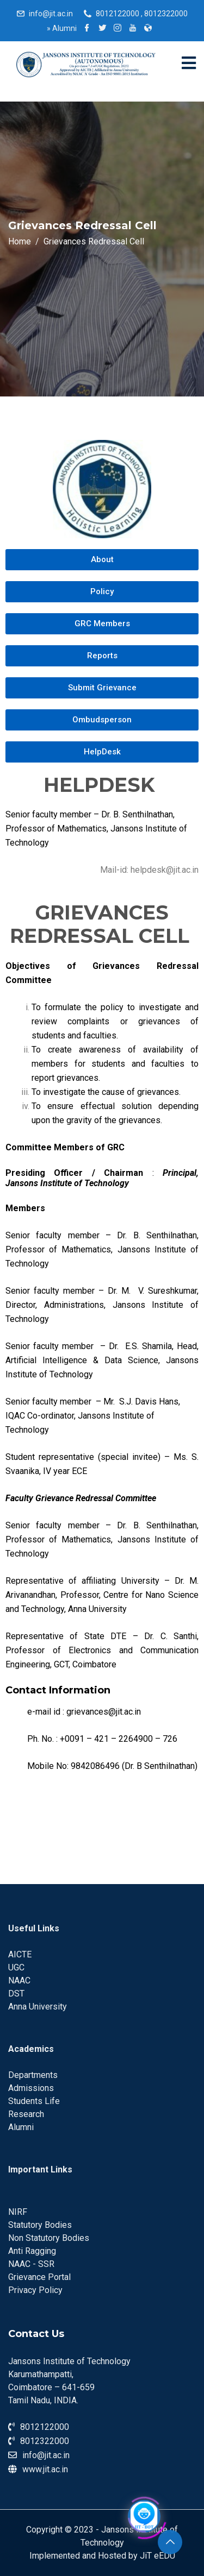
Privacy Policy (35, 2290)
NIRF (17, 2212)
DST (16, 1993)
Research (26, 2114)
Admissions (31, 2088)
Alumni (62, 28)
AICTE (20, 1954)
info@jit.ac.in (51, 13)
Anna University (37, 2006)
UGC (16, 1967)
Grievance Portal (39, 2277)
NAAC (19, 1980)
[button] (102, 559)
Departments (33, 2075)
